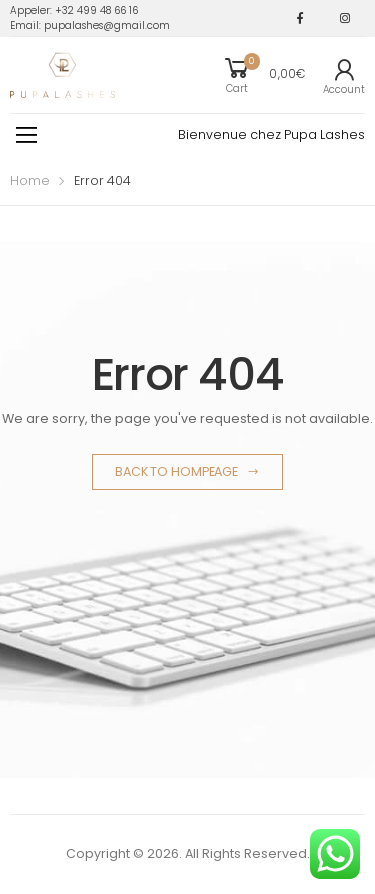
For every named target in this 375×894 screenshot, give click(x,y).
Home (30, 180)
